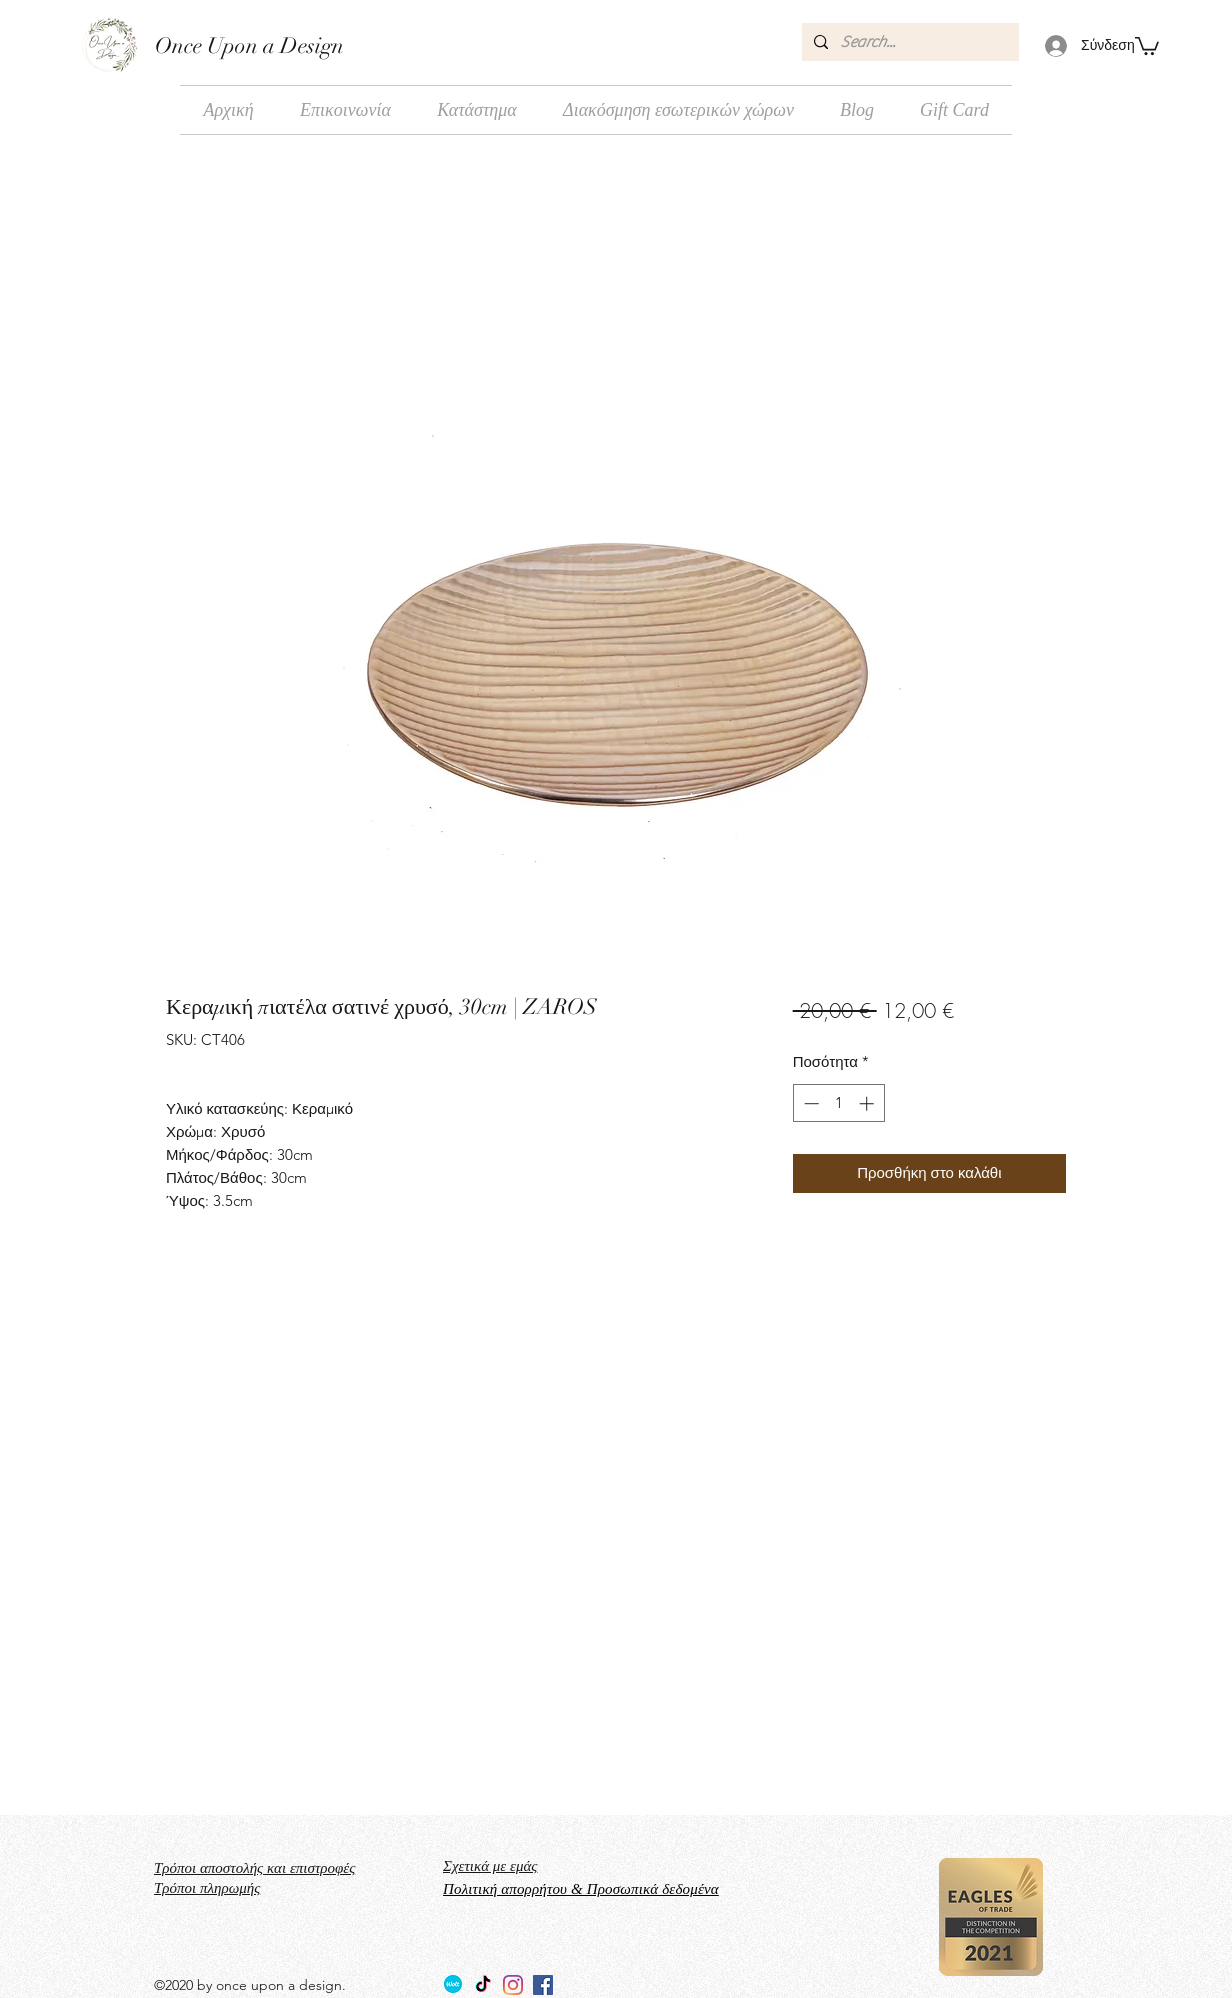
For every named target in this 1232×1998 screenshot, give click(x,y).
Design (309, 45)
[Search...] (908, 42)
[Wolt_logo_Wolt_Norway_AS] (453, 1985)
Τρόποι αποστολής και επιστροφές (254, 1868)
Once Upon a (215, 45)
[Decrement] (809, 1103)
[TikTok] (483, 1985)
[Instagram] (513, 1985)
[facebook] (543, 1985)
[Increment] (868, 1103)
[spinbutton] (838, 1103)
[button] (1147, 45)
